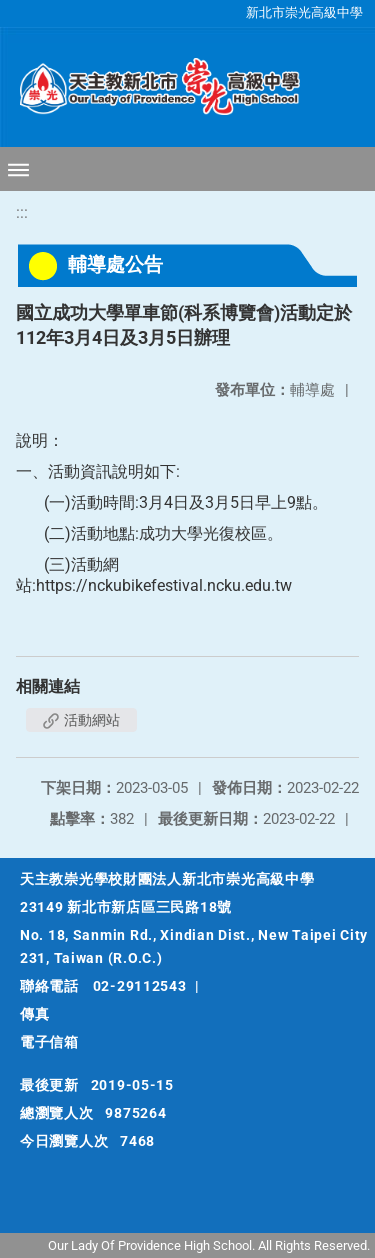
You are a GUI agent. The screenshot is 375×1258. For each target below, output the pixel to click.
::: (22, 212)
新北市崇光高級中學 (304, 12)
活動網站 (81, 720)
